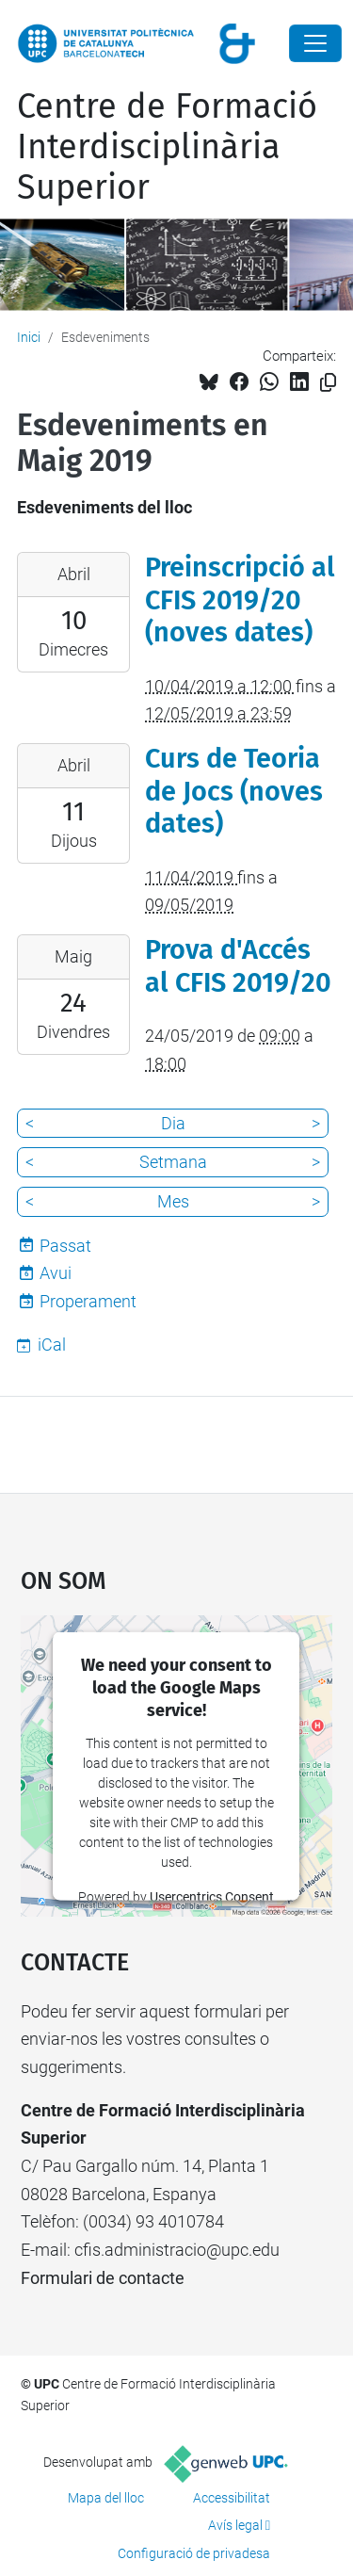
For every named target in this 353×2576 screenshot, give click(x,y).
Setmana (173, 1162)
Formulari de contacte (103, 2278)
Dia (173, 1123)
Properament (88, 1301)
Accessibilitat (231, 2497)
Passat (65, 1246)
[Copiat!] (328, 383)
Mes (173, 1201)
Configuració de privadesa (194, 2553)
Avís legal (235, 2525)
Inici (28, 337)
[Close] (315, 43)
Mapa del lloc (106, 2497)
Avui (56, 1273)
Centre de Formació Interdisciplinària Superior (167, 147)
